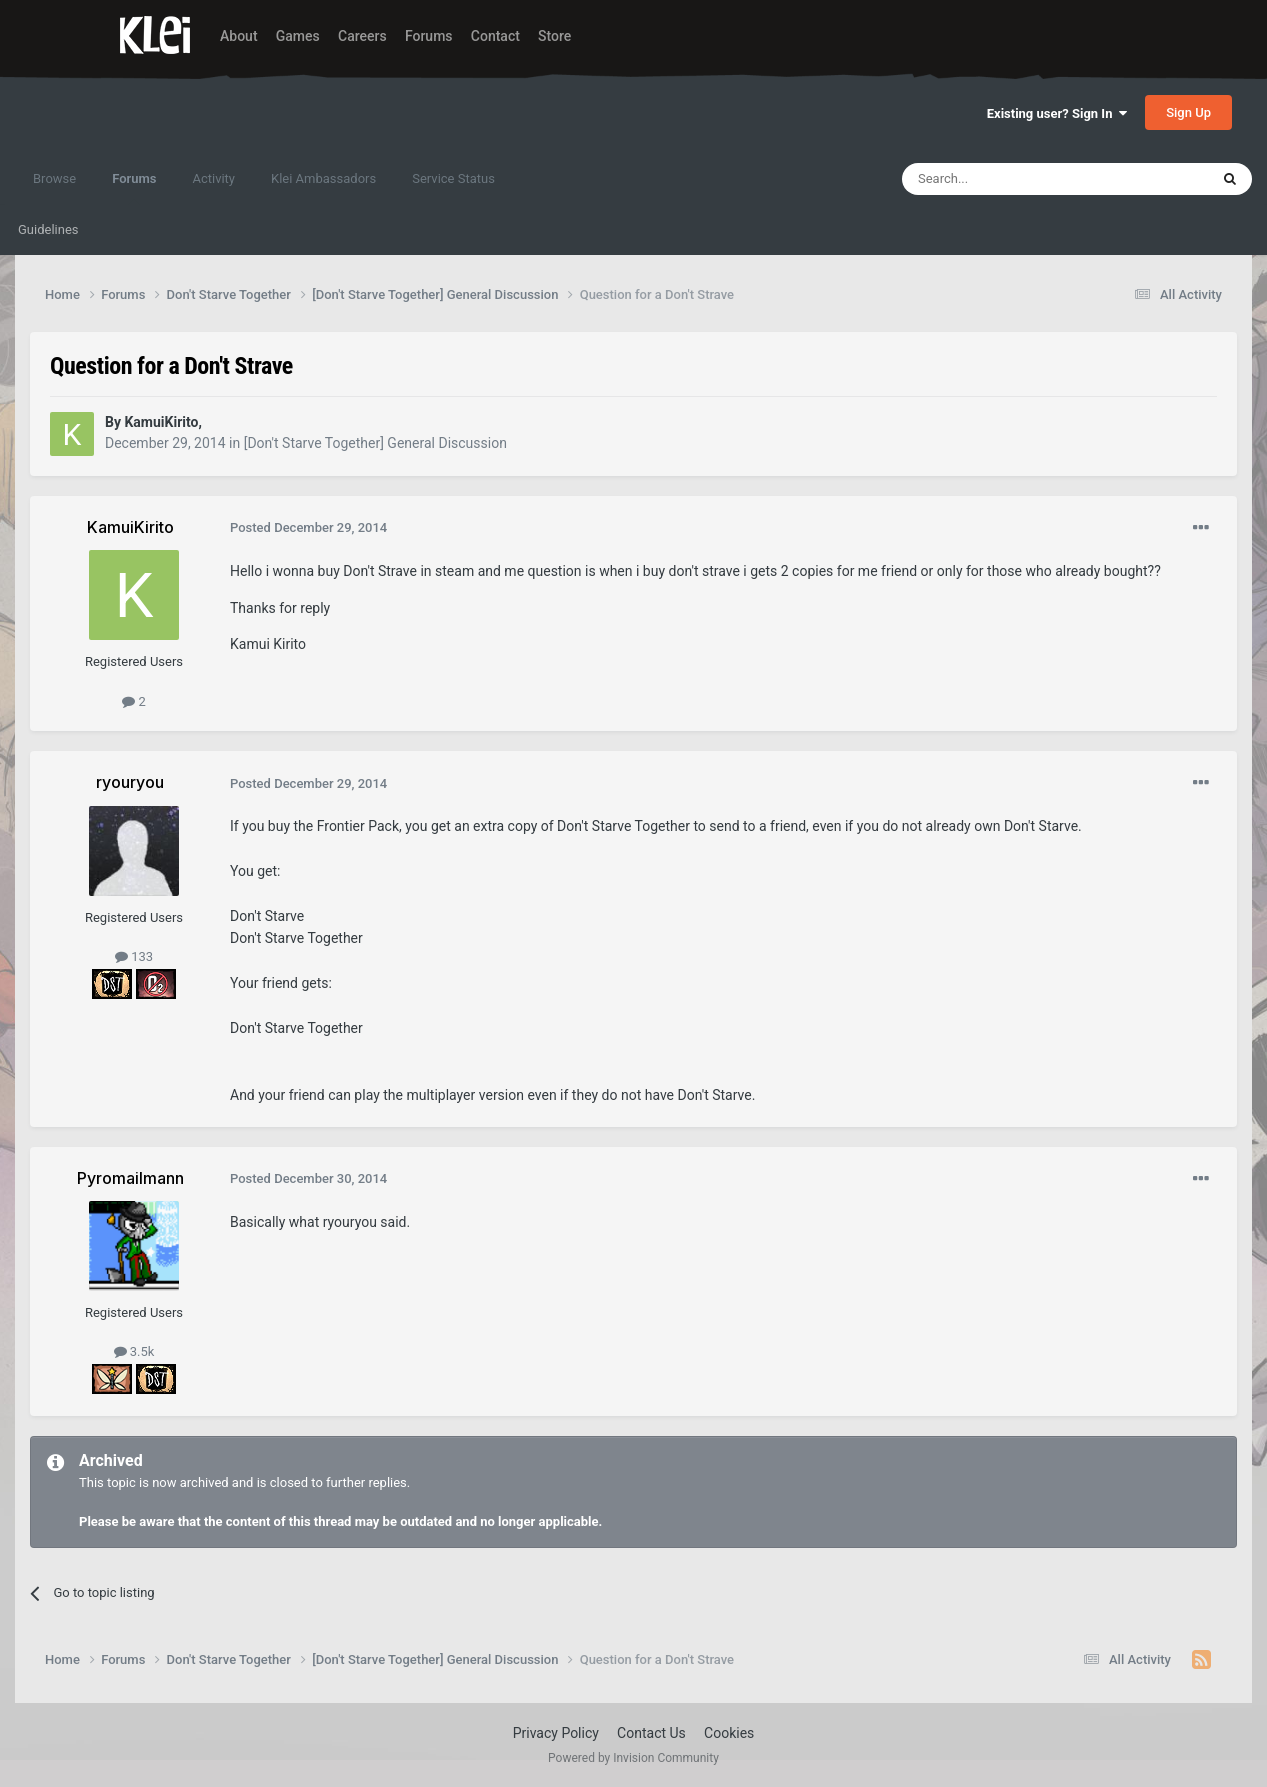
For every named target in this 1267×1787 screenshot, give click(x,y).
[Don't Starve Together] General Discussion (375, 443)
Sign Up (1188, 112)
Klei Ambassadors (323, 178)
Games (298, 36)
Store (554, 36)
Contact (495, 36)
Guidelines (48, 229)
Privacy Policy (556, 1733)
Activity (213, 178)
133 (134, 956)
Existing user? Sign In (1057, 113)
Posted (308, 527)
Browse (54, 178)
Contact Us (651, 1733)
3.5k (134, 1351)
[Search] (1008, 179)
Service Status (453, 178)
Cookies (729, 1733)
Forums (429, 36)
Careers (362, 36)
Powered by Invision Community (633, 1758)
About (239, 36)
